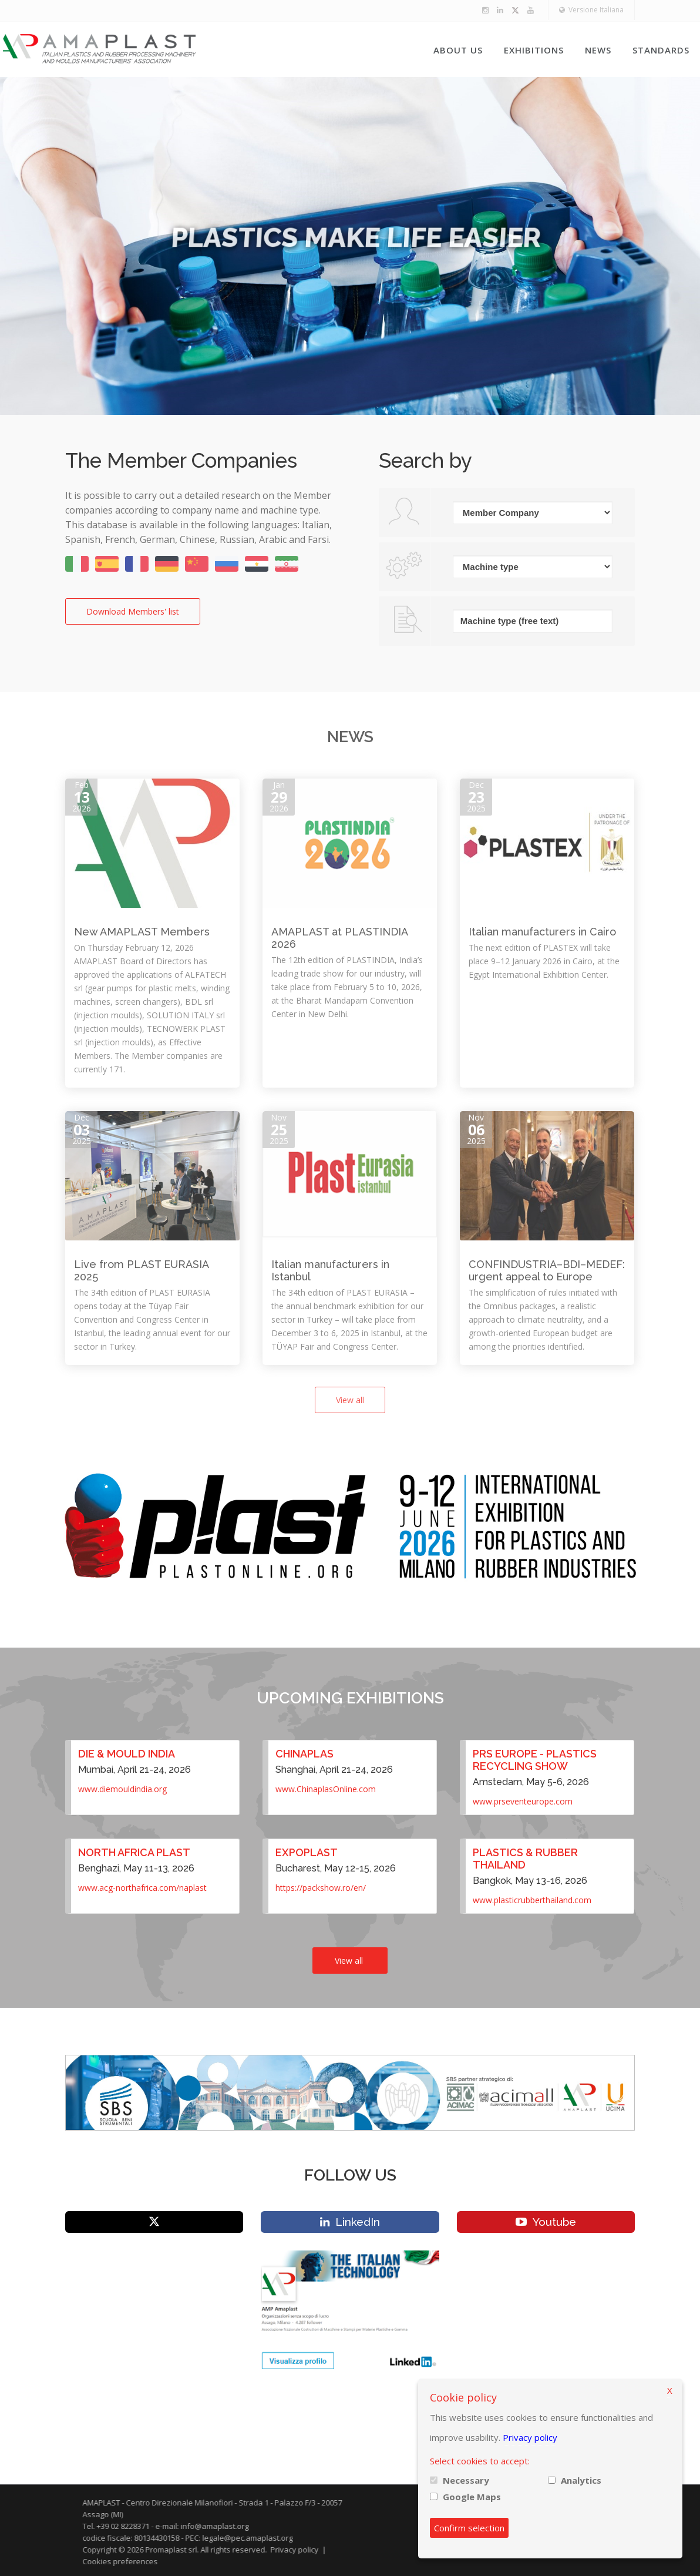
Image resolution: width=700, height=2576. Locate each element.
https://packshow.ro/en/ (320, 1887)
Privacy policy (530, 2437)
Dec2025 (476, 796)
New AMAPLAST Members (142, 931)
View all (350, 1400)
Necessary (466, 2480)
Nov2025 (278, 1129)
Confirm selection (469, 2528)
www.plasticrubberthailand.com (532, 1900)
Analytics (581, 2480)
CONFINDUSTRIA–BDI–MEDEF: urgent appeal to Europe (547, 1270)
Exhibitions (534, 50)
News (598, 50)
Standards (660, 50)
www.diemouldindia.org (122, 1789)
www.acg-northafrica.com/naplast (142, 1887)
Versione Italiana (591, 10)
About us (458, 50)
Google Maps (472, 2497)
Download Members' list (132, 611)
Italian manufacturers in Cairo (542, 931)
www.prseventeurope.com (523, 1801)
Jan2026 (278, 796)
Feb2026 (81, 796)
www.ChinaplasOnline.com (325, 1789)
